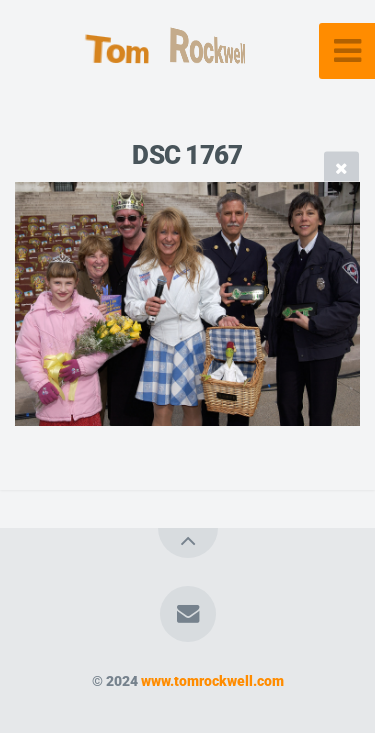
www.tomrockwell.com (212, 681)
